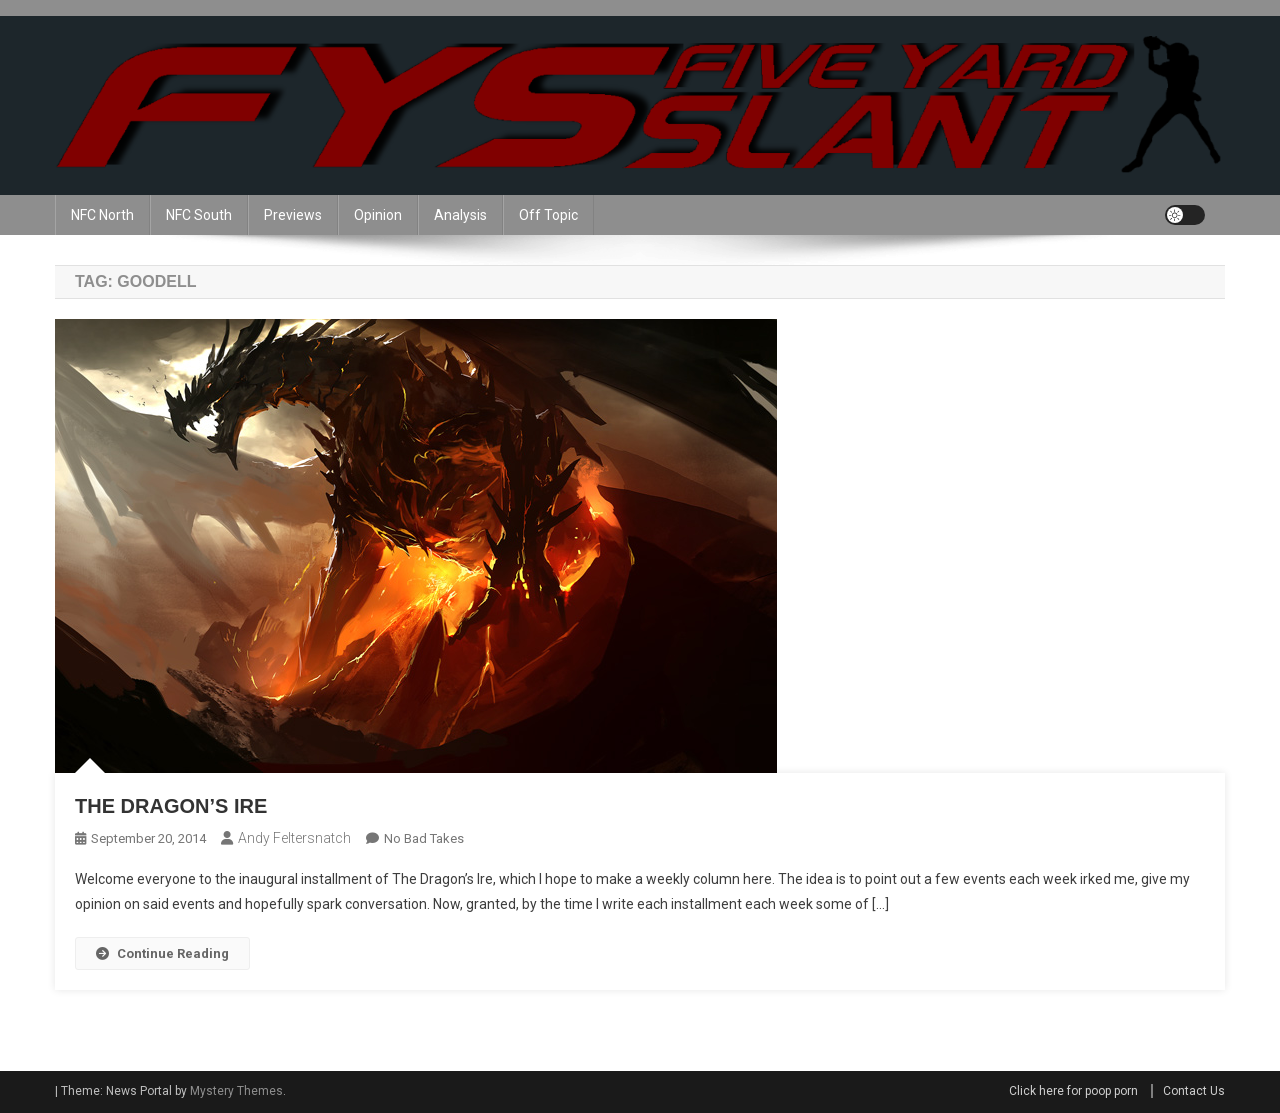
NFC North (102, 215)
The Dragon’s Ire (171, 806)
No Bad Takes (424, 838)
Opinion (378, 215)
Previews (293, 215)
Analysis (460, 215)
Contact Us (1194, 1091)
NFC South (199, 215)
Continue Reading (162, 953)
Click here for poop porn (1073, 1091)
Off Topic (548, 215)
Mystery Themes (236, 1091)
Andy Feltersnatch (294, 838)
